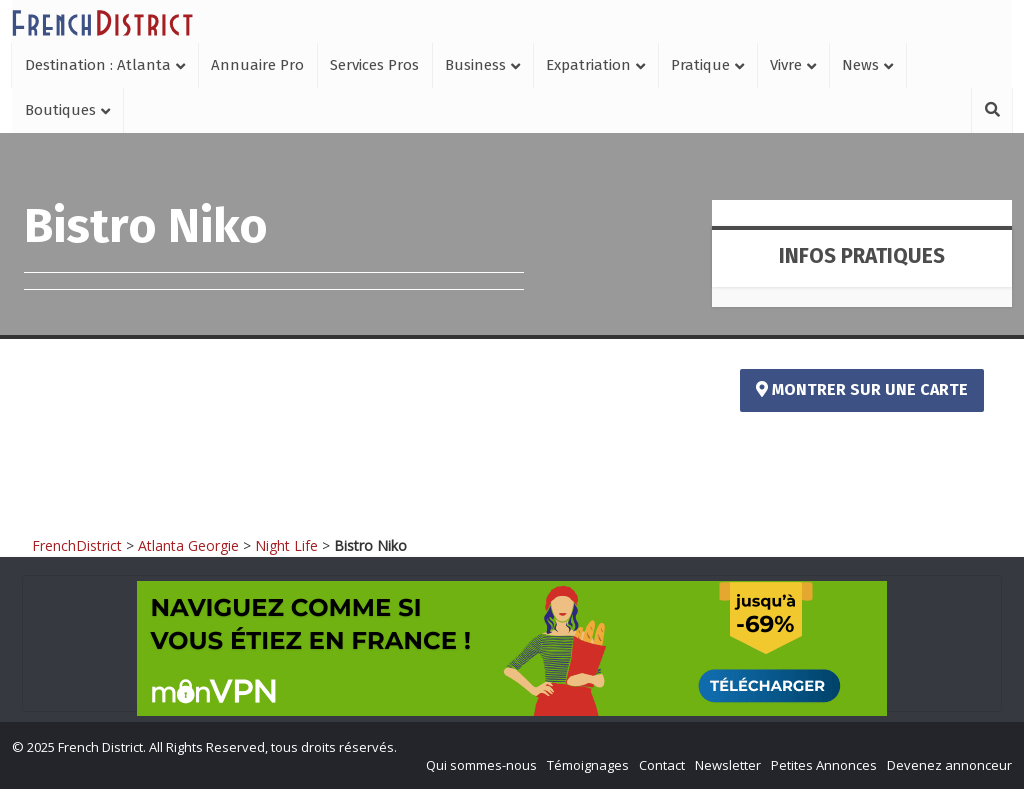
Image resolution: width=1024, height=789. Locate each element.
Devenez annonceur (949, 765)
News (860, 65)
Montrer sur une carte (862, 389)
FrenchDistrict (77, 545)
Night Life (286, 545)
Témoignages (588, 765)
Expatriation (588, 65)
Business (475, 65)
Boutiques (60, 110)
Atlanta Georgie (188, 545)
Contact (662, 765)
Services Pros (374, 65)
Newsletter (728, 765)
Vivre (786, 65)
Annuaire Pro (257, 65)
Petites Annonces (824, 765)
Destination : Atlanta (98, 65)
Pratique (700, 65)
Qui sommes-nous (481, 765)
